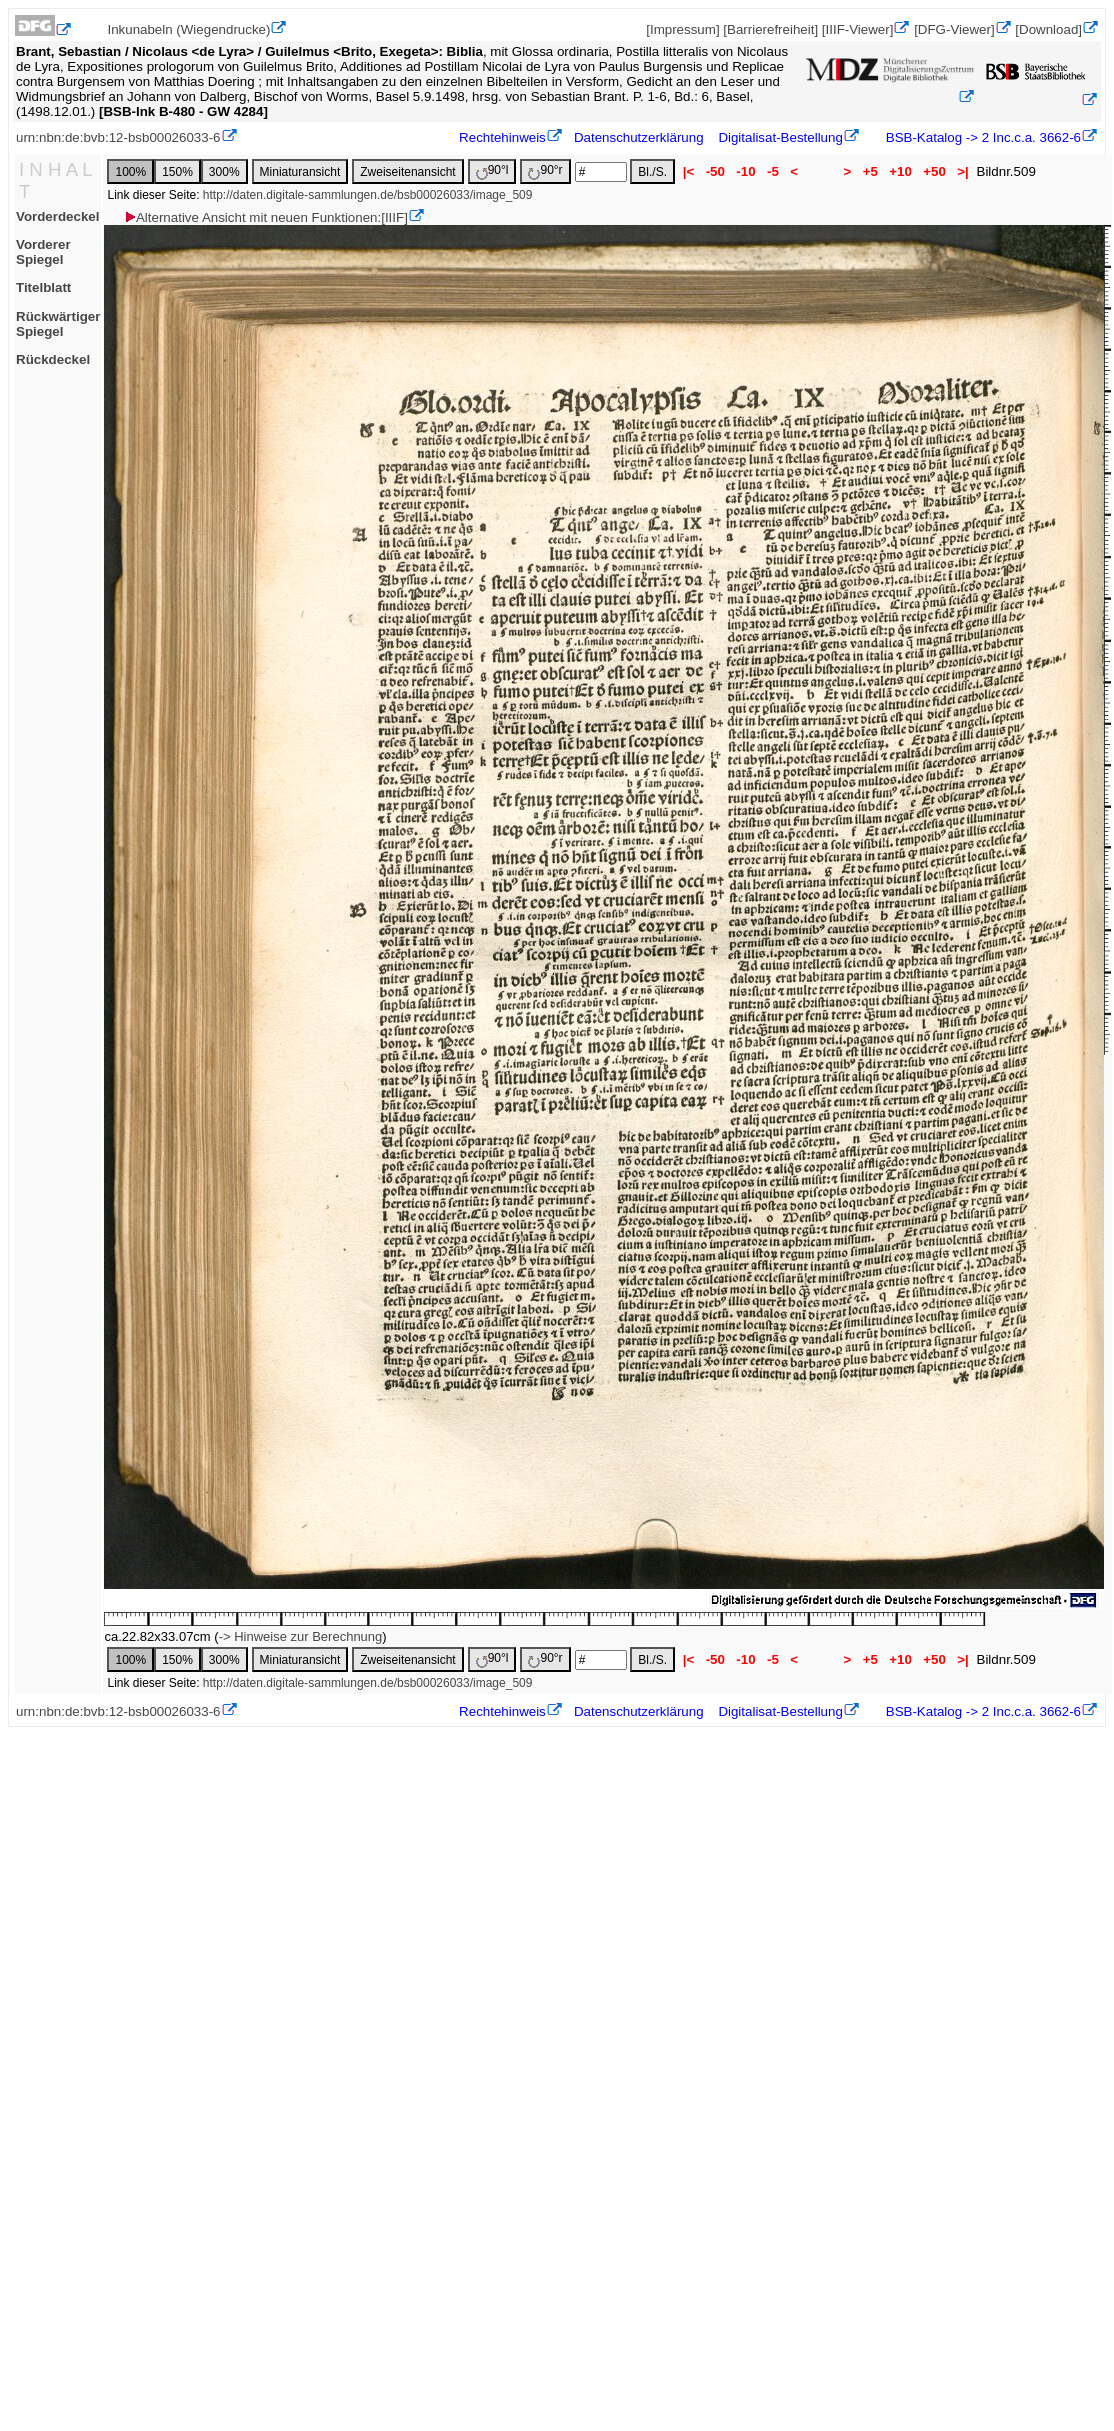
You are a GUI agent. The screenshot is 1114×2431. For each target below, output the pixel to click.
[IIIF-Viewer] (858, 29)
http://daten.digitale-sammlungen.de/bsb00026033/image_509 (368, 195)
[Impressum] (682, 29)
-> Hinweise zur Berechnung (301, 1636)
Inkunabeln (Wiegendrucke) (188, 29)
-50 (715, 171)
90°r (545, 171)
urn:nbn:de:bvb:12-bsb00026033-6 (118, 137)
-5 (772, 171)
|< (688, 171)
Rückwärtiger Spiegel (58, 324)
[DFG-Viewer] (954, 29)
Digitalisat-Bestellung (780, 137)
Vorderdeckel (57, 216)
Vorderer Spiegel (43, 252)
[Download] (1048, 29)
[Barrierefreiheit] (770, 29)
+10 (901, 171)
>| (963, 171)
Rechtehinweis (502, 137)
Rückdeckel (53, 359)
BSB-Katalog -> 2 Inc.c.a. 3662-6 (981, 137)
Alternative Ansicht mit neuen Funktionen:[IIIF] (265, 217)
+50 (935, 171)
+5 (870, 171)
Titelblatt (43, 287)
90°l (492, 171)
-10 (746, 171)
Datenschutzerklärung (639, 137)
